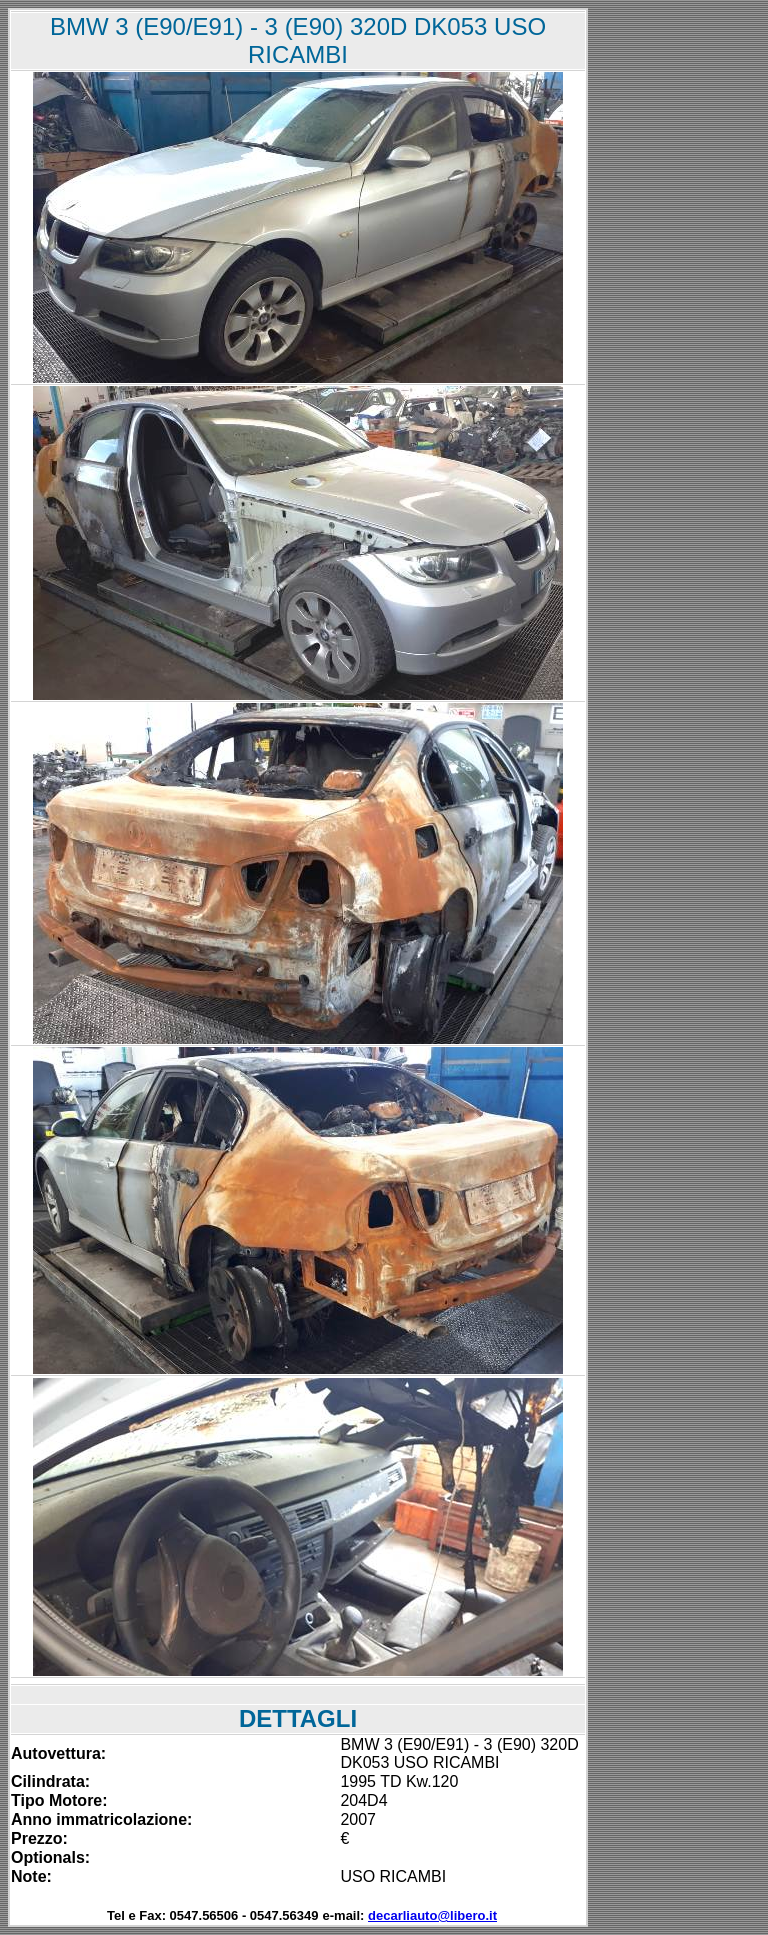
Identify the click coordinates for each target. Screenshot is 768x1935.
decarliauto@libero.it (432, 1915)
